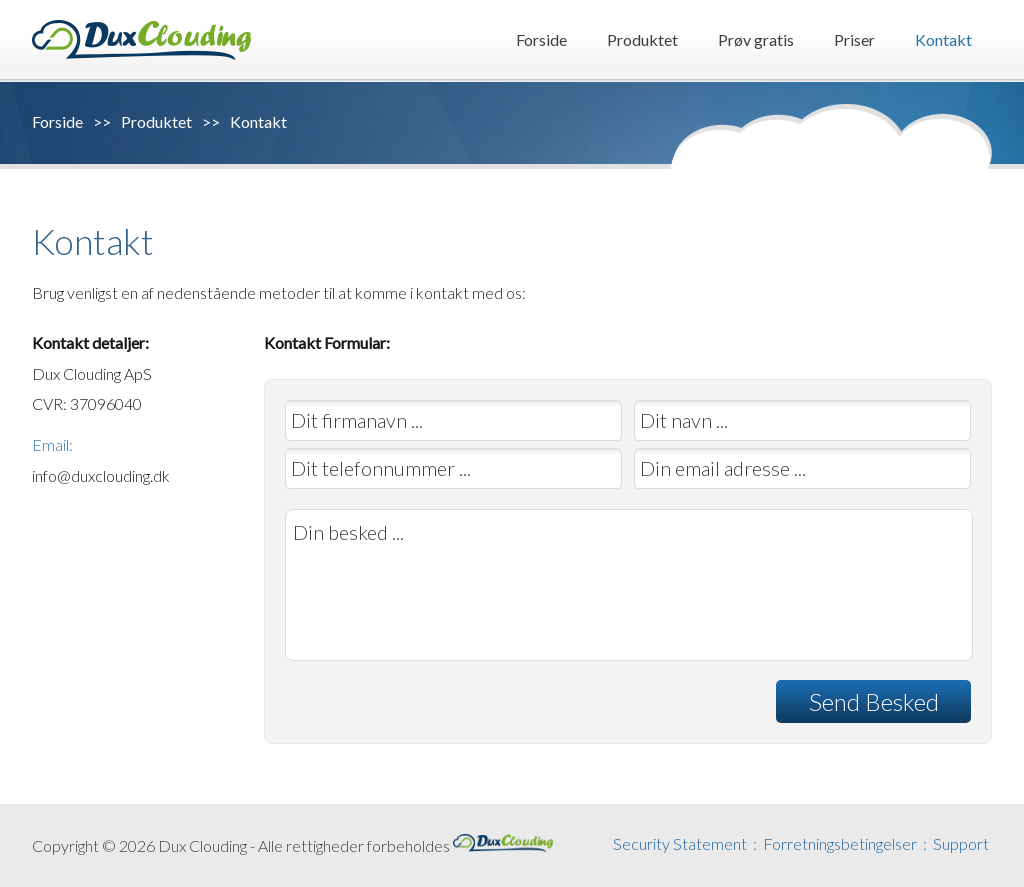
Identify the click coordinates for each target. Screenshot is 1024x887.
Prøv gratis (756, 39)
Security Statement (680, 843)
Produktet (642, 39)
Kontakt (943, 39)
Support (961, 843)
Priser (854, 39)
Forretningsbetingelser (840, 843)
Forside (541, 39)
